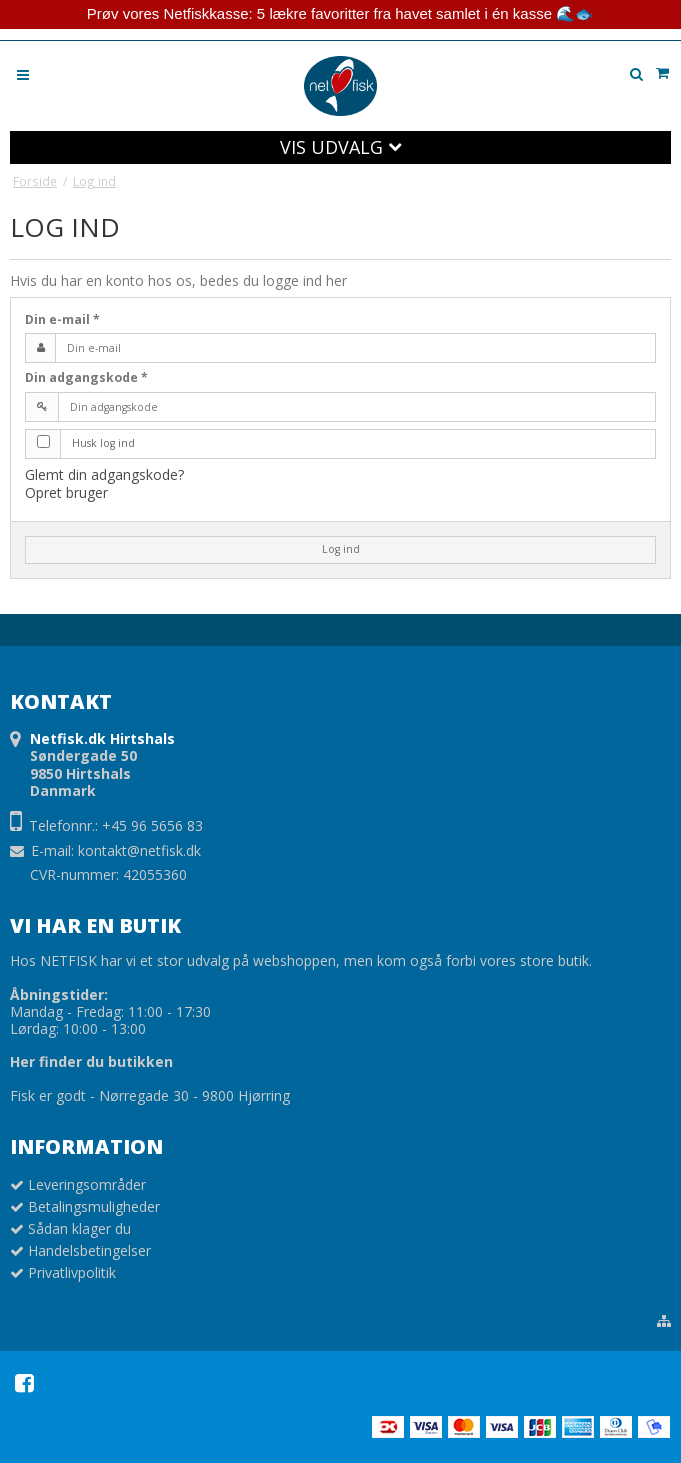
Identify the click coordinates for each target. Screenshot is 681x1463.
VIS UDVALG (341, 147)
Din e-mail (62, 319)
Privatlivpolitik (72, 1272)
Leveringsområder (87, 1184)
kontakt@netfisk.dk (139, 850)
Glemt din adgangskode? (104, 474)
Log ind (341, 549)
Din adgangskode (86, 377)
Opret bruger (66, 492)
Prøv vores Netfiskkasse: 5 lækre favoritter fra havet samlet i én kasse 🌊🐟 (340, 13)
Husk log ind (103, 443)
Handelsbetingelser (89, 1250)
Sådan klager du (79, 1228)
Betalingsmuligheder (94, 1206)
